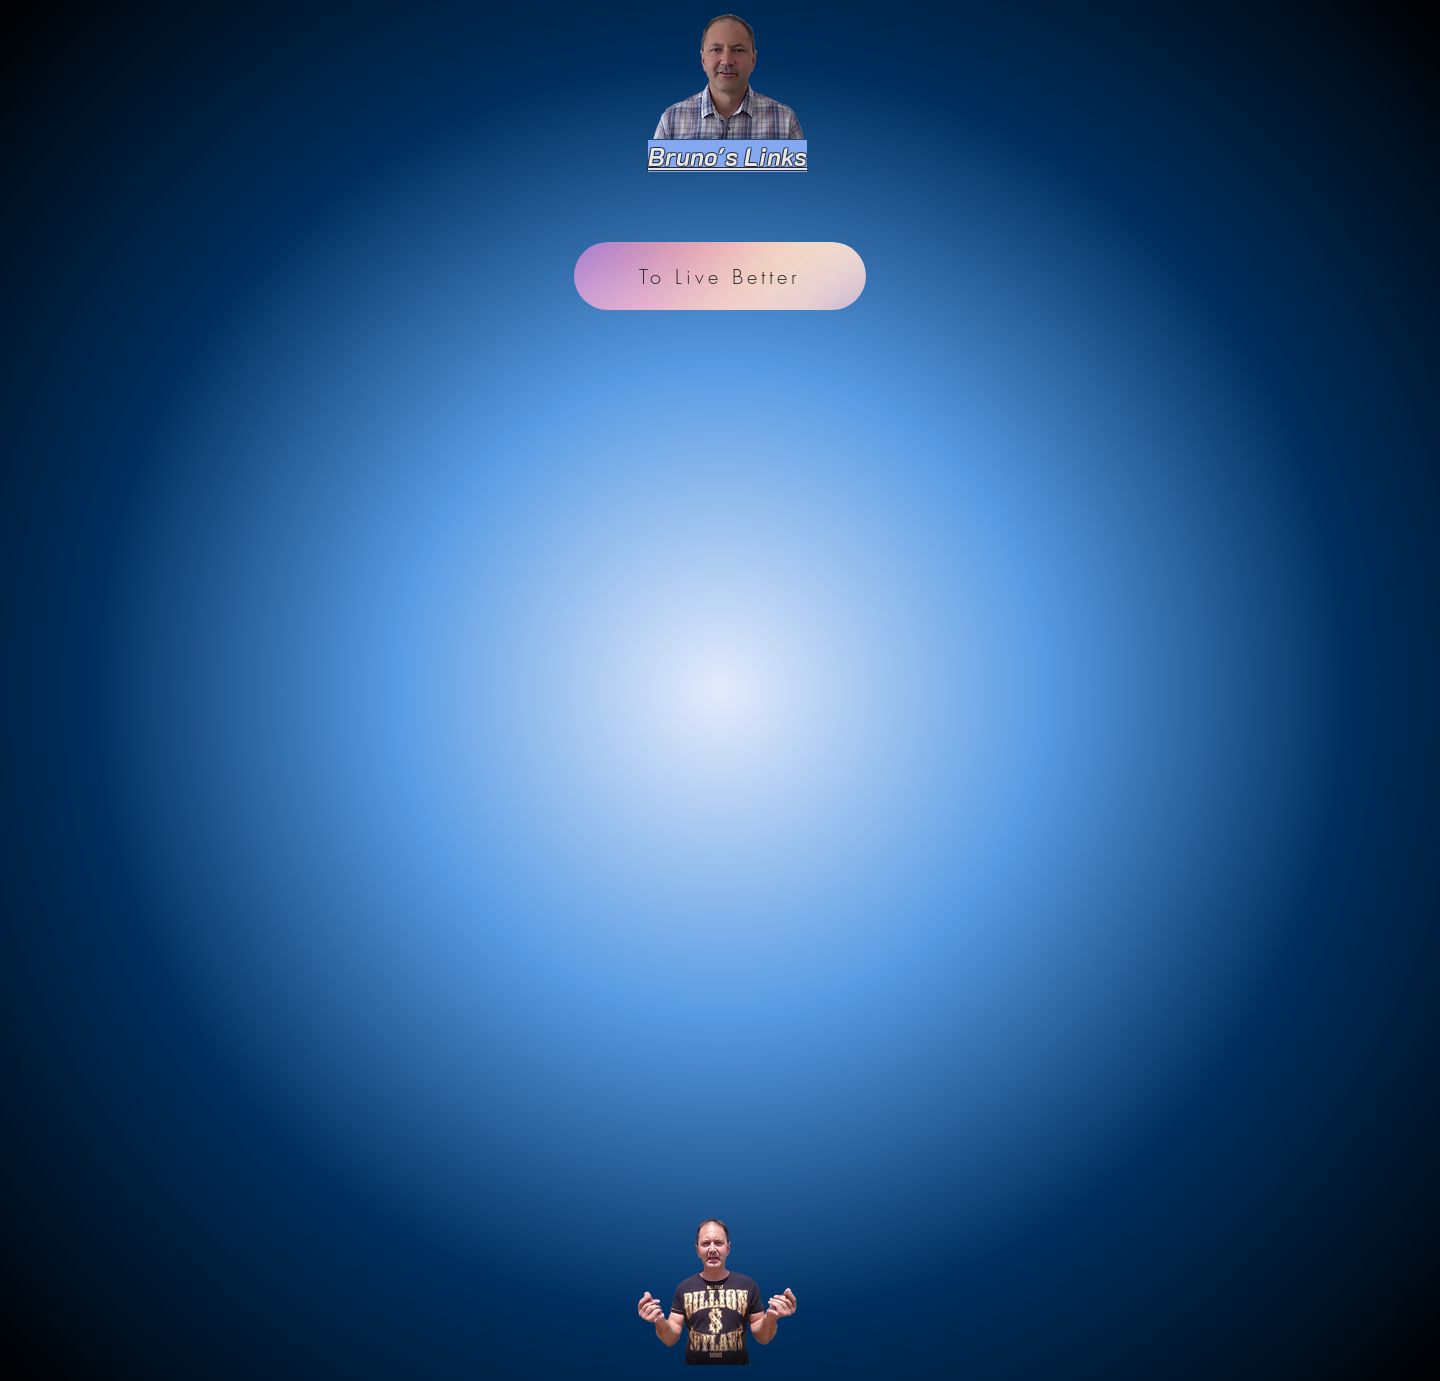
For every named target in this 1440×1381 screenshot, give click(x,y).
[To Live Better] (720, 276)
